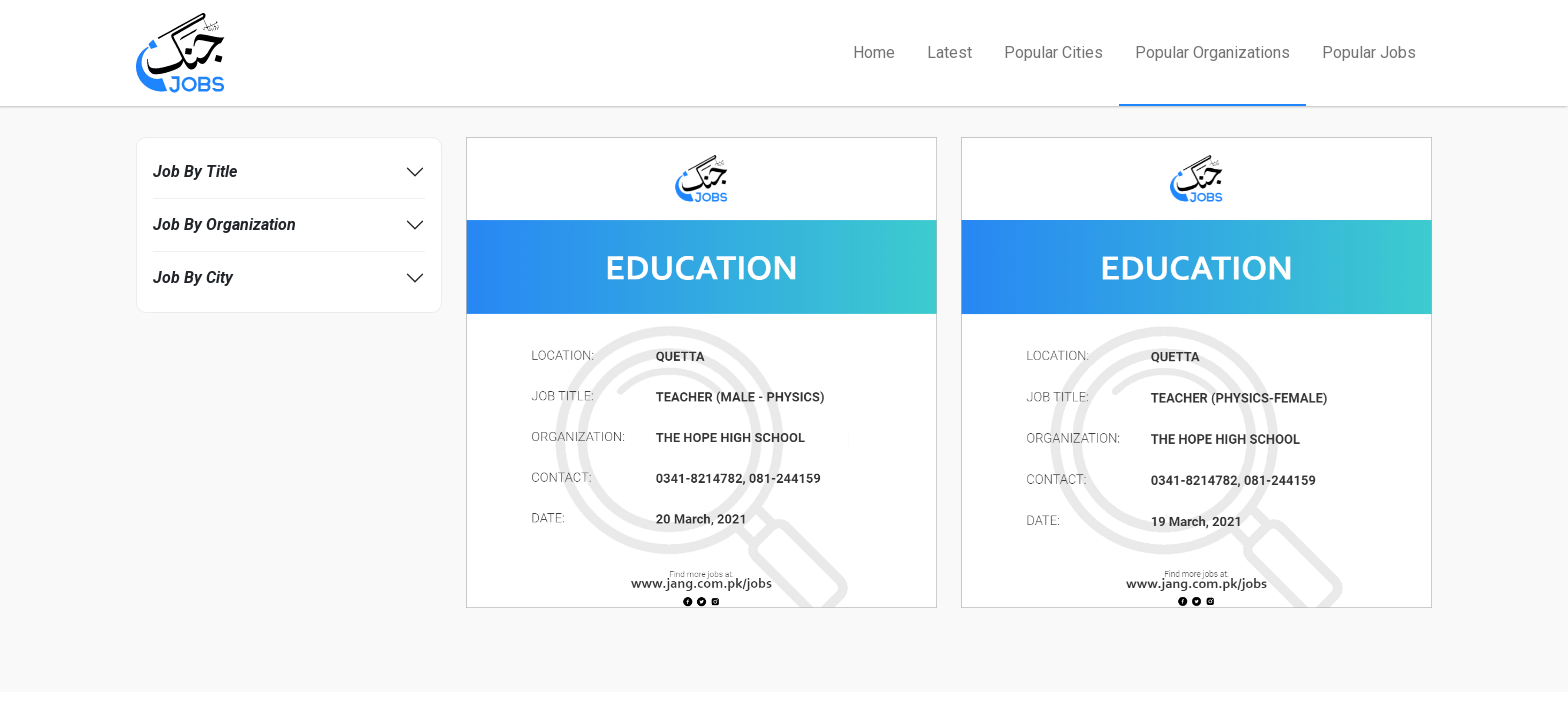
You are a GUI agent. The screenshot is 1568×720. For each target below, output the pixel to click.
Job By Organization (224, 224)
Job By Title (195, 171)
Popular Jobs (1369, 52)
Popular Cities (1053, 52)
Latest (949, 52)
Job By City (193, 277)
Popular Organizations (1212, 52)
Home (874, 52)
